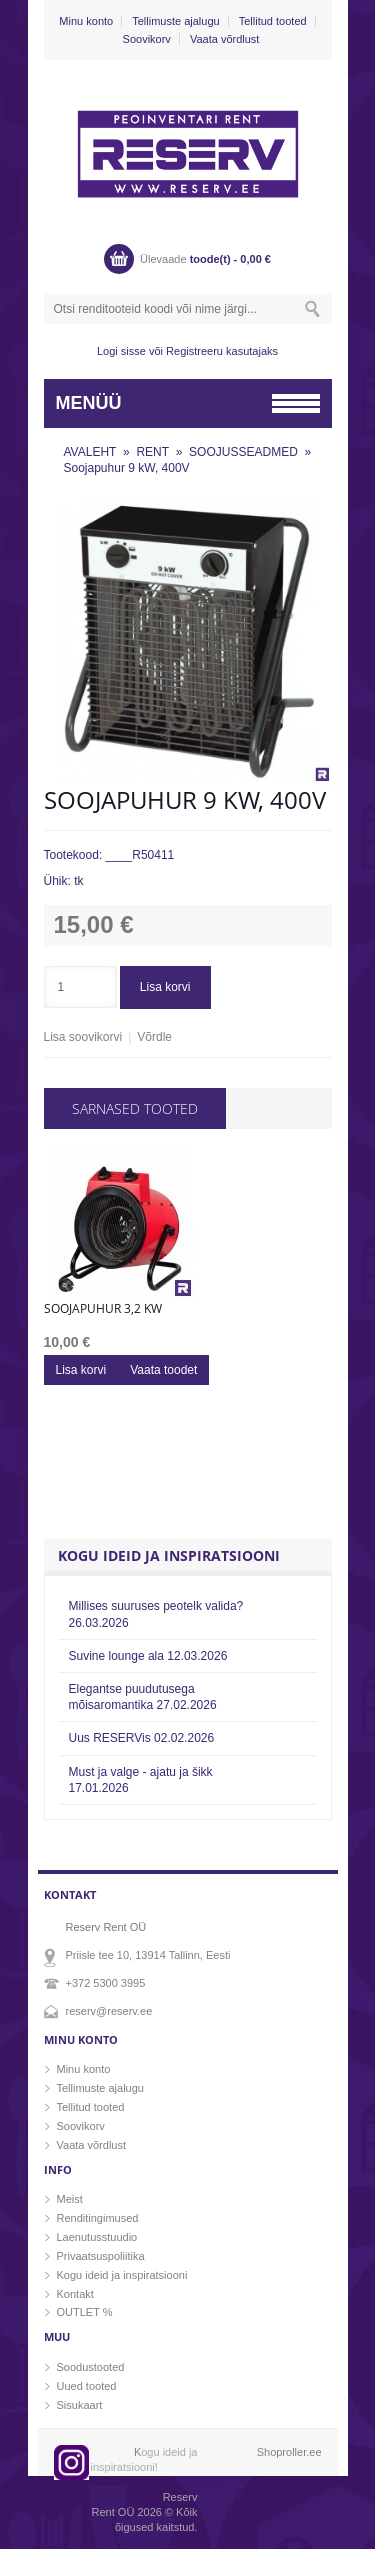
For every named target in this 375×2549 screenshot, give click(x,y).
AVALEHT (90, 452)
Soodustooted (91, 2367)
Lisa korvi (165, 987)
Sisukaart (80, 2405)
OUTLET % (85, 2312)
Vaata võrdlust (225, 39)
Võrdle (154, 1037)
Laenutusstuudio (97, 2237)
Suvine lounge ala (148, 1656)
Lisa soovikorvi (83, 1037)
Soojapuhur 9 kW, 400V (127, 468)
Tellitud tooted (273, 21)
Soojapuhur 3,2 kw (103, 1309)
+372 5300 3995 (106, 1983)
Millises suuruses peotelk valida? (156, 1614)
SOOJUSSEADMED (243, 452)
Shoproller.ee (289, 2452)
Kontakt (75, 2294)
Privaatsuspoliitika (101, 2256)
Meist (70, 2199)
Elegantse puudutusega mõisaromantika (143, 1697)
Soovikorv (147, 39)
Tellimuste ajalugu (175, 21)
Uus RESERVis (142, 1738)
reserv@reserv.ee (109, 2011)
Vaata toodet (163, 1370)
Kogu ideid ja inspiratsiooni (122, 2275)
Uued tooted (87, 2386)
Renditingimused (98, 2218)
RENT (152, 452)
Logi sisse (121, 351)
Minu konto (86, 21)
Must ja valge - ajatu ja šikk (141, 1780)
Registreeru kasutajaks (222, 351)
